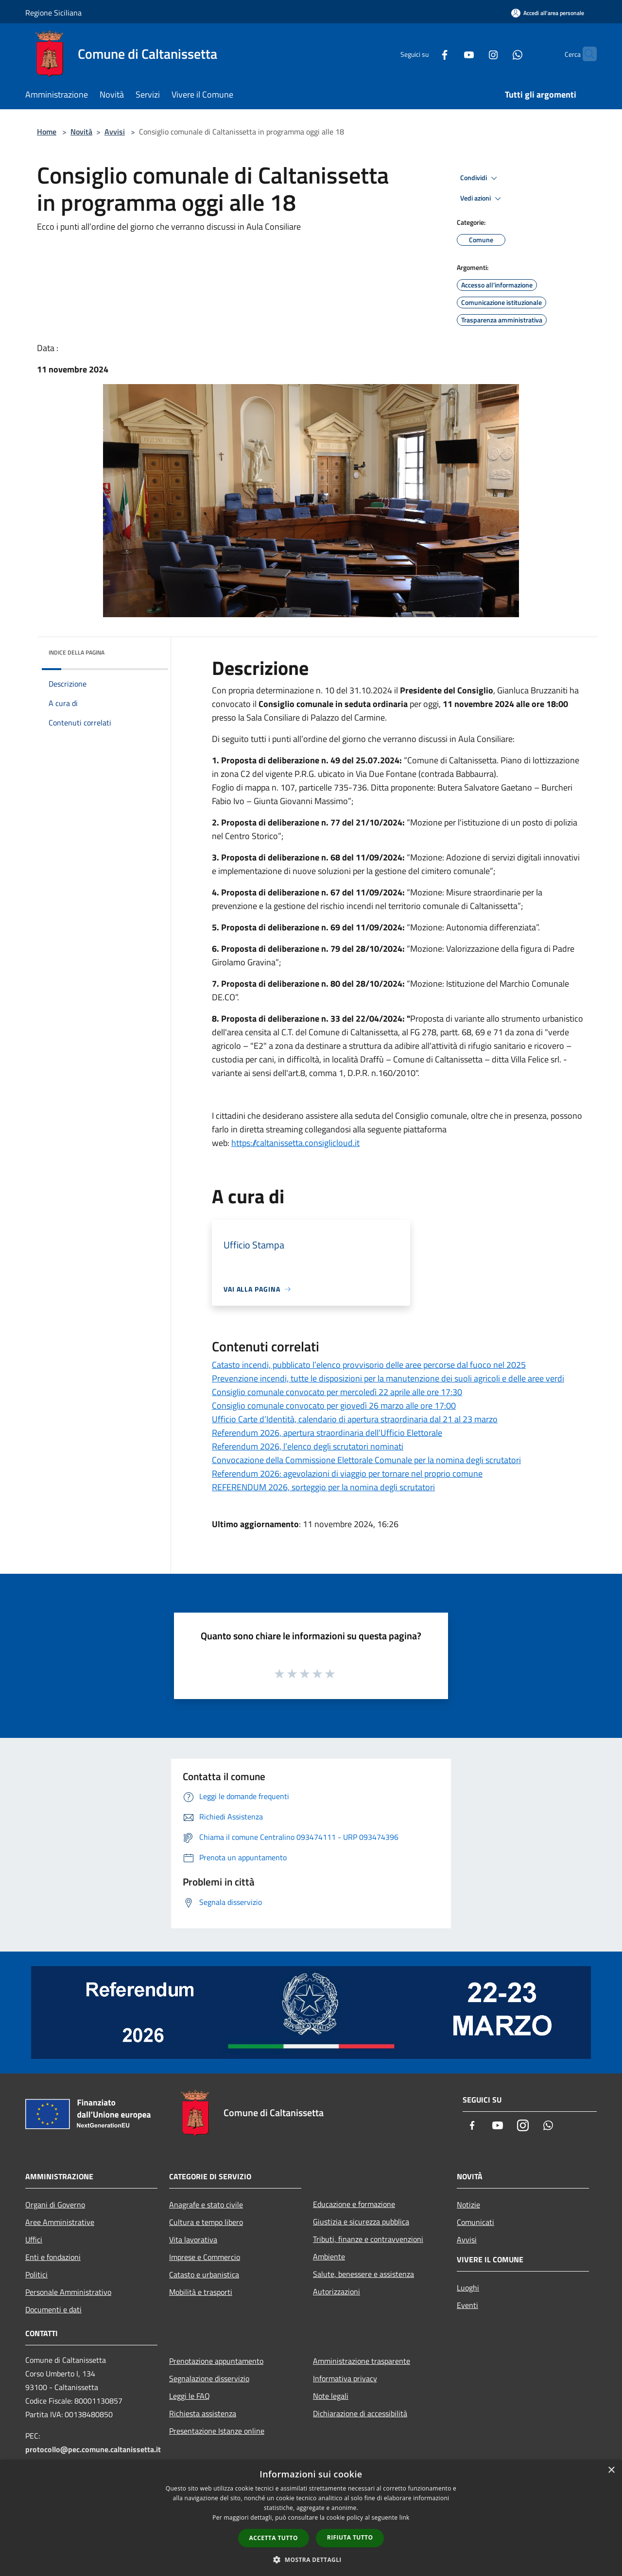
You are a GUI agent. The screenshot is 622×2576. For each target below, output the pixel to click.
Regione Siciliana (53, 12)
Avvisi (114, 131)
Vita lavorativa (193, 2239)
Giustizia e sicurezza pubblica (361, 2221)
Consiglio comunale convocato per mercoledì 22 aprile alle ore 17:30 (337, 1391)
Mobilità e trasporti (200, 2292)
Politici (36, 2274)
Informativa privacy (345, 2378)
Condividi (480, 178)
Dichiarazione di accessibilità (360, 2413)
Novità (81, 131)
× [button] (611, 2470)
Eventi (467, 2305)
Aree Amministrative (59, 2222)
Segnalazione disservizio (209, 2378)
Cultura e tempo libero (206, 2222)
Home (46, 131)
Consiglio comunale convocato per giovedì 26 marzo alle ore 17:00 (334, 1405)
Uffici (33, 2239)
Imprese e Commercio (204, 2257)
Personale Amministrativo (68, 2292)
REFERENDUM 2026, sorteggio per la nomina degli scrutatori (323, 1487)
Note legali (330, 2396)
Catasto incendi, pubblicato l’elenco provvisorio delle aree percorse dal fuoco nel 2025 (369, 1364)
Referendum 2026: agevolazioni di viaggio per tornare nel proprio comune (347, 1473)
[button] (311, 2559)
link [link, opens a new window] (404, 2517)
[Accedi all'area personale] (548, 12)
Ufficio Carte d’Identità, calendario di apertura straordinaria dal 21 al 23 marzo (355, 1419)
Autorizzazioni (336, 2291)
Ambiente (329, 2256)
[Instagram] (474, 53)
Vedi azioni (482, 198)
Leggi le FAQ (189, 2396)
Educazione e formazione (354, 2204)
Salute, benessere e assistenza (363, 2274)
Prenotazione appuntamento (216, 2361)
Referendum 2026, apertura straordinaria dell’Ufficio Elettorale (327, 1432)
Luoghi (468, 2287)
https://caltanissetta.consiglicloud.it (295, 1142)
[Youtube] (450, 53)
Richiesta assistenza (202, 2413)
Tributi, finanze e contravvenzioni (368, 2239)
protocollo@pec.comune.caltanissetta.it (93, 2449)
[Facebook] (425, 53)
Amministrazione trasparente (361, 2361)
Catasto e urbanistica (204, 2274)
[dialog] (311, 2518)
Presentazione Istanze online (216, 2431)
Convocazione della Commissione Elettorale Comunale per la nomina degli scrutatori (366, 1459)
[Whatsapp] (498, 53)
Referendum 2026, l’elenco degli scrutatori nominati (307, 1446)
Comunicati (475, 2222)
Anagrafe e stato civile (206, 2204)
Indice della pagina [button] (76, 652)
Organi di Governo (55, 2204)
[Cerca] (585, 54)
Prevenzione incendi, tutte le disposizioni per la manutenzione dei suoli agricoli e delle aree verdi (388, 1378)
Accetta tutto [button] (273, 2538)
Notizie (468, 2204)
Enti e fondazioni (53, 2257)
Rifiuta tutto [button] (350, 2537)
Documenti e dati (53, 2309)
